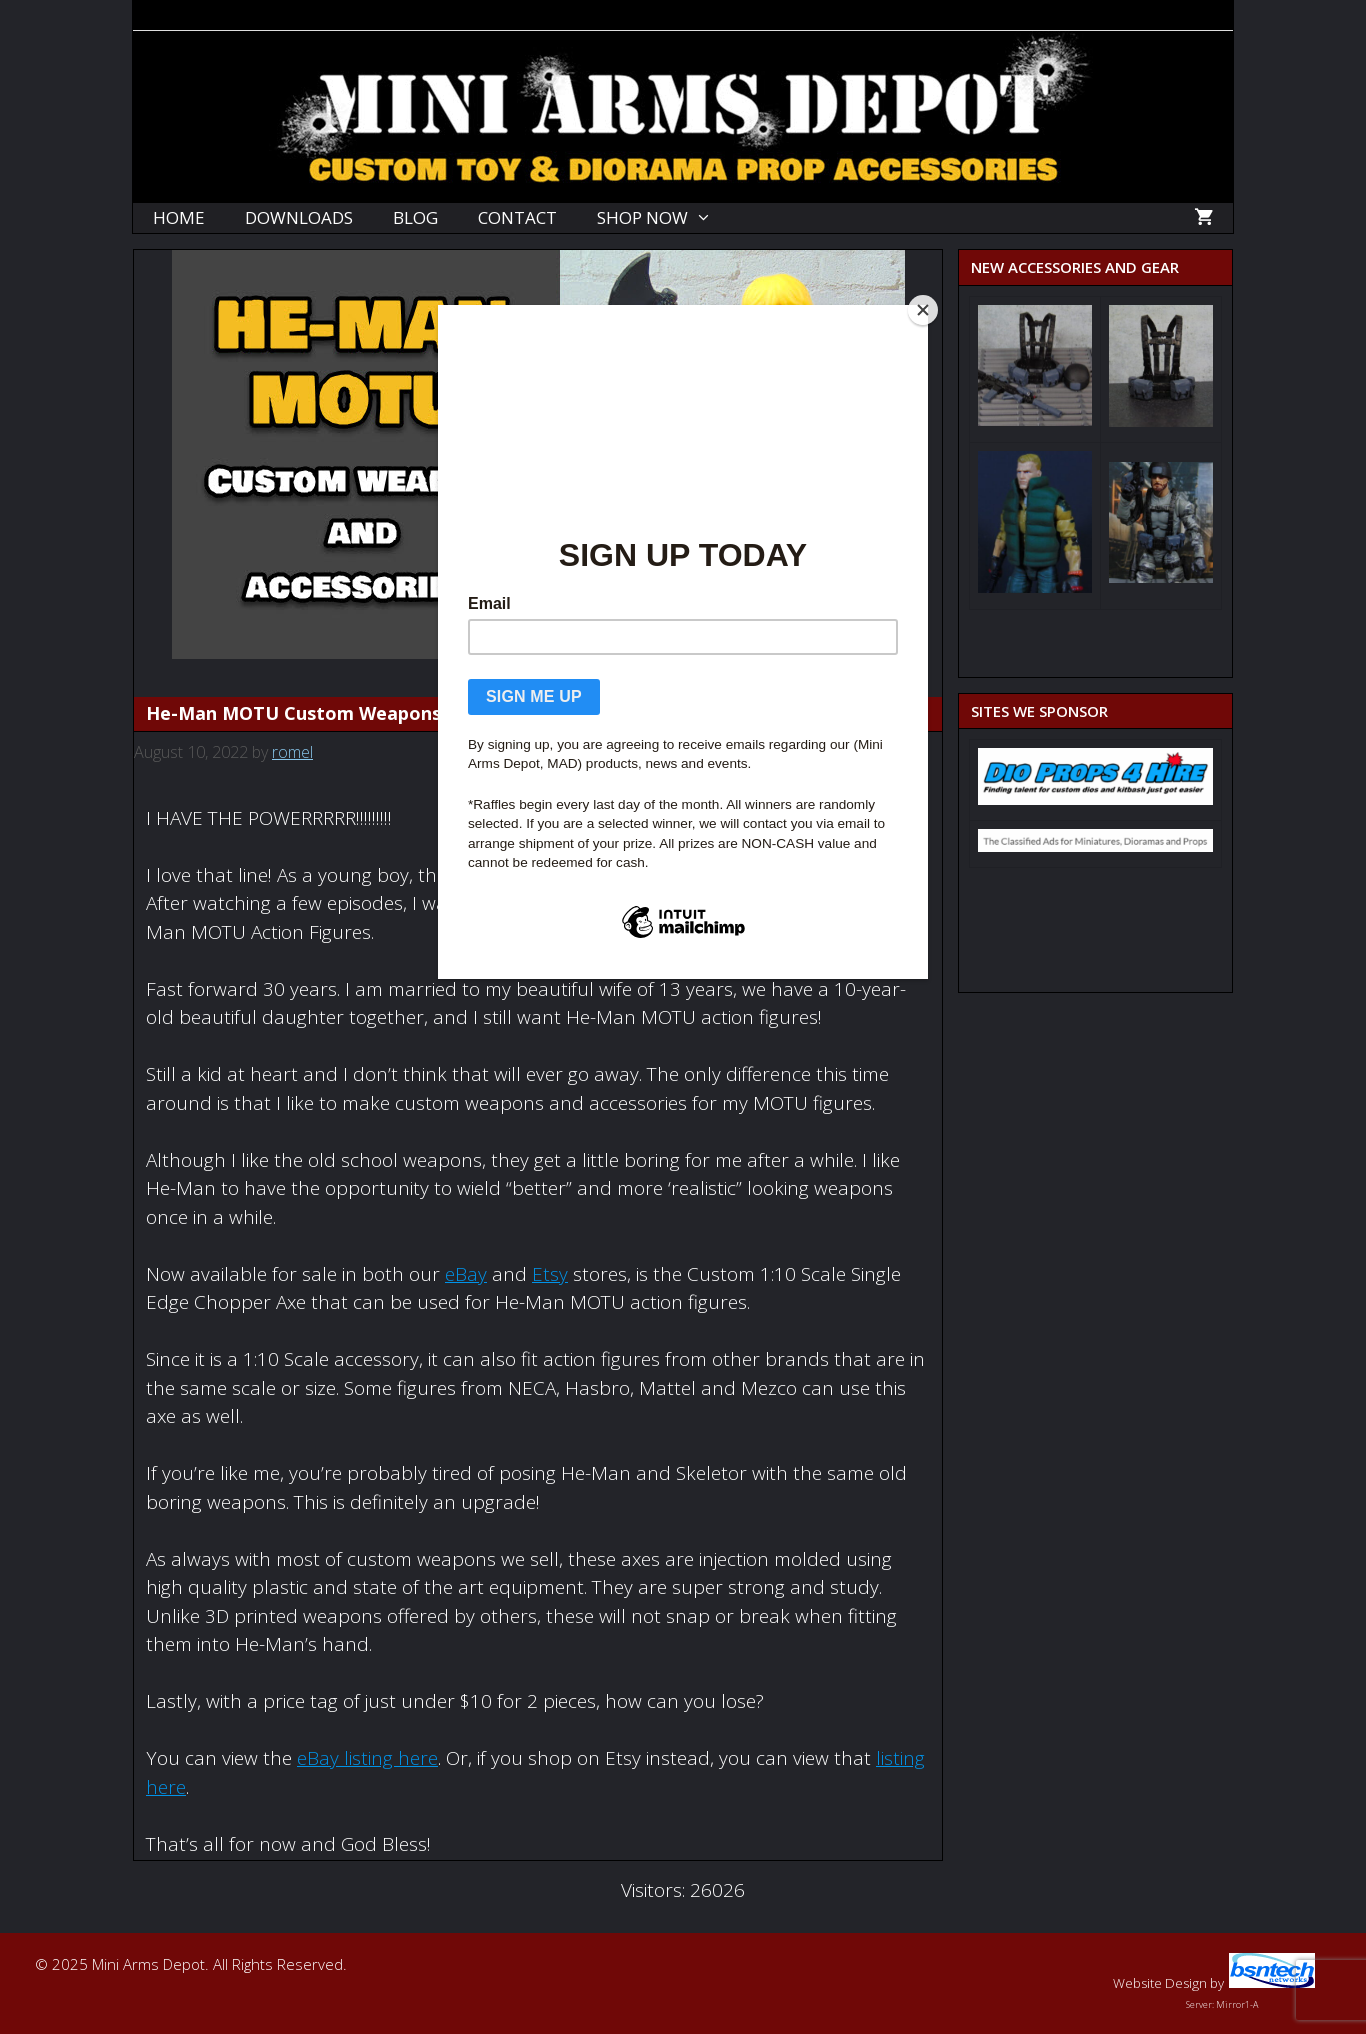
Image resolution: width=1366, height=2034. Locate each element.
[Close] (923, 310)
